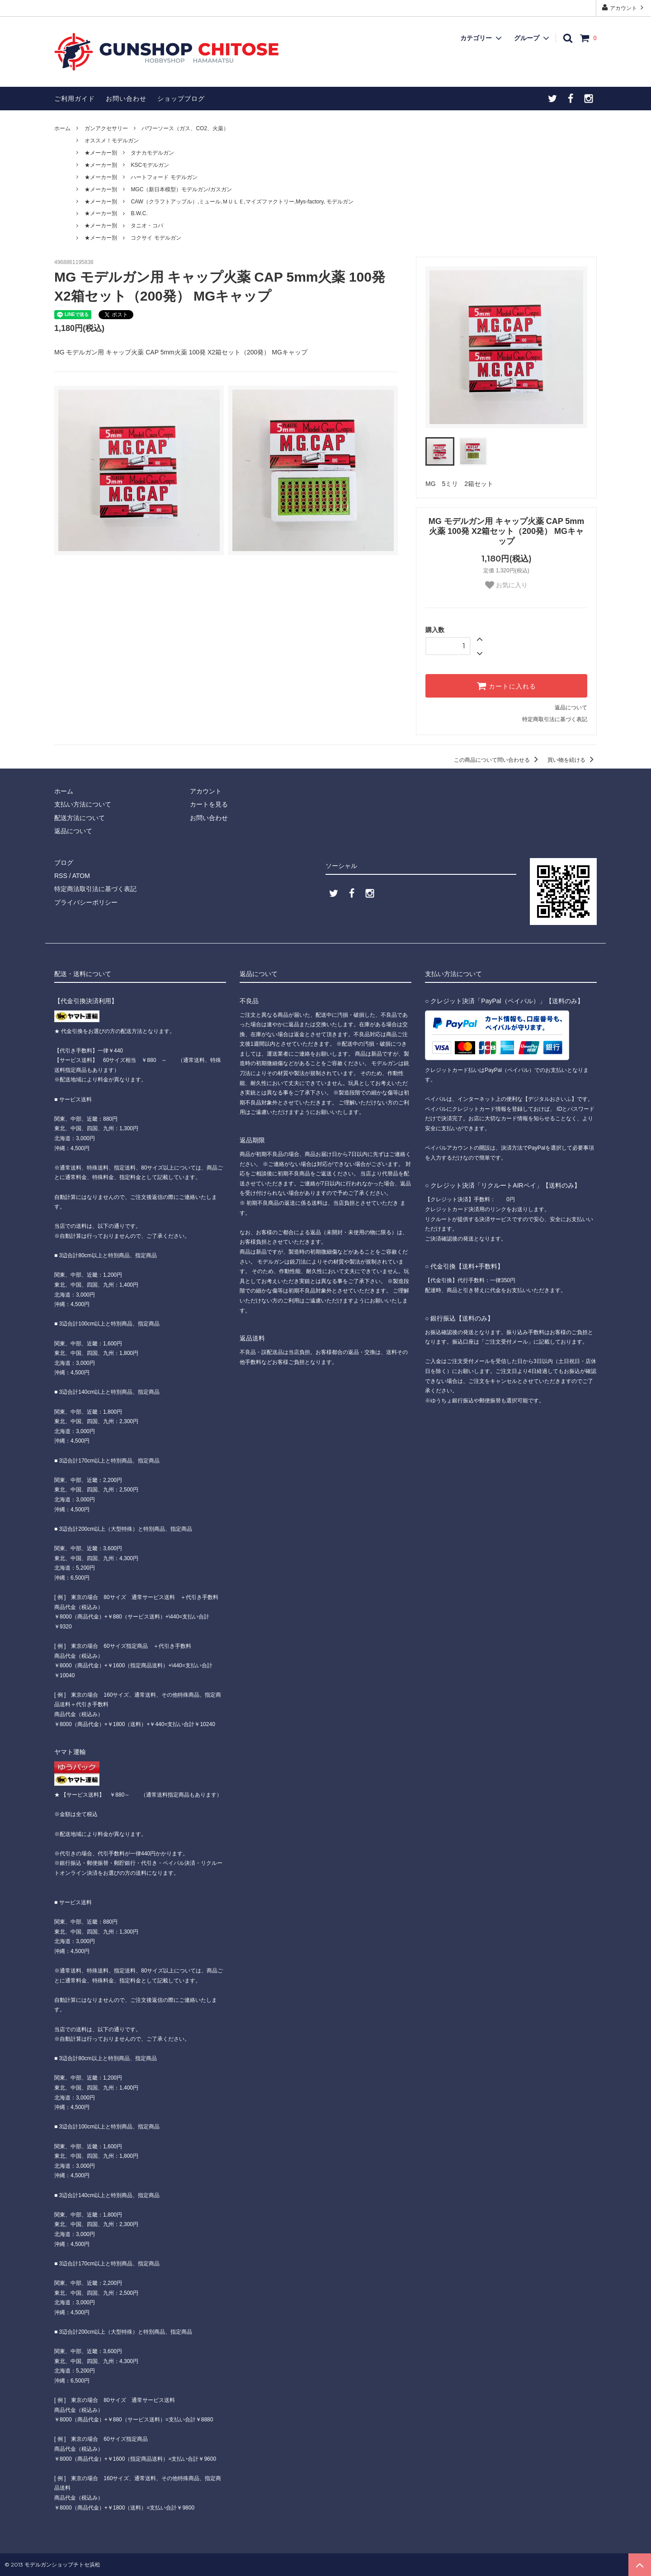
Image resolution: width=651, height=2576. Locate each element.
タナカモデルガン (152, 153)
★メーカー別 (101, 153)
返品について (571, 707)
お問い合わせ (126, 98)
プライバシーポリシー (86, 902)
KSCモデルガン (150, 165)
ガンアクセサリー (106, 128)
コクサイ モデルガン (156, 238)
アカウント (623, 7)
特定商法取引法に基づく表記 (95, 888)
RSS (60, 875)
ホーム (62, 128)
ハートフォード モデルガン (164, 177)
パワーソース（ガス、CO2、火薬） (185, 128)
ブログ (63, 862)
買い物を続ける (572, 760)
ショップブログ (181, 98)
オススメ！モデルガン (112, 140)
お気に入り (506, 585)
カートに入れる (506, 686)
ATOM (81, 875)
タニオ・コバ (147, 225)
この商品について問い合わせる (497, 760)
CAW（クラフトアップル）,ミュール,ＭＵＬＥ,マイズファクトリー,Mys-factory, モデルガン (242, 201)
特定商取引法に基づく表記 (554, 719)
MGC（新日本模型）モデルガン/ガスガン (181, 189)
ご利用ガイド (74, 98)
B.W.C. (139, 213)
